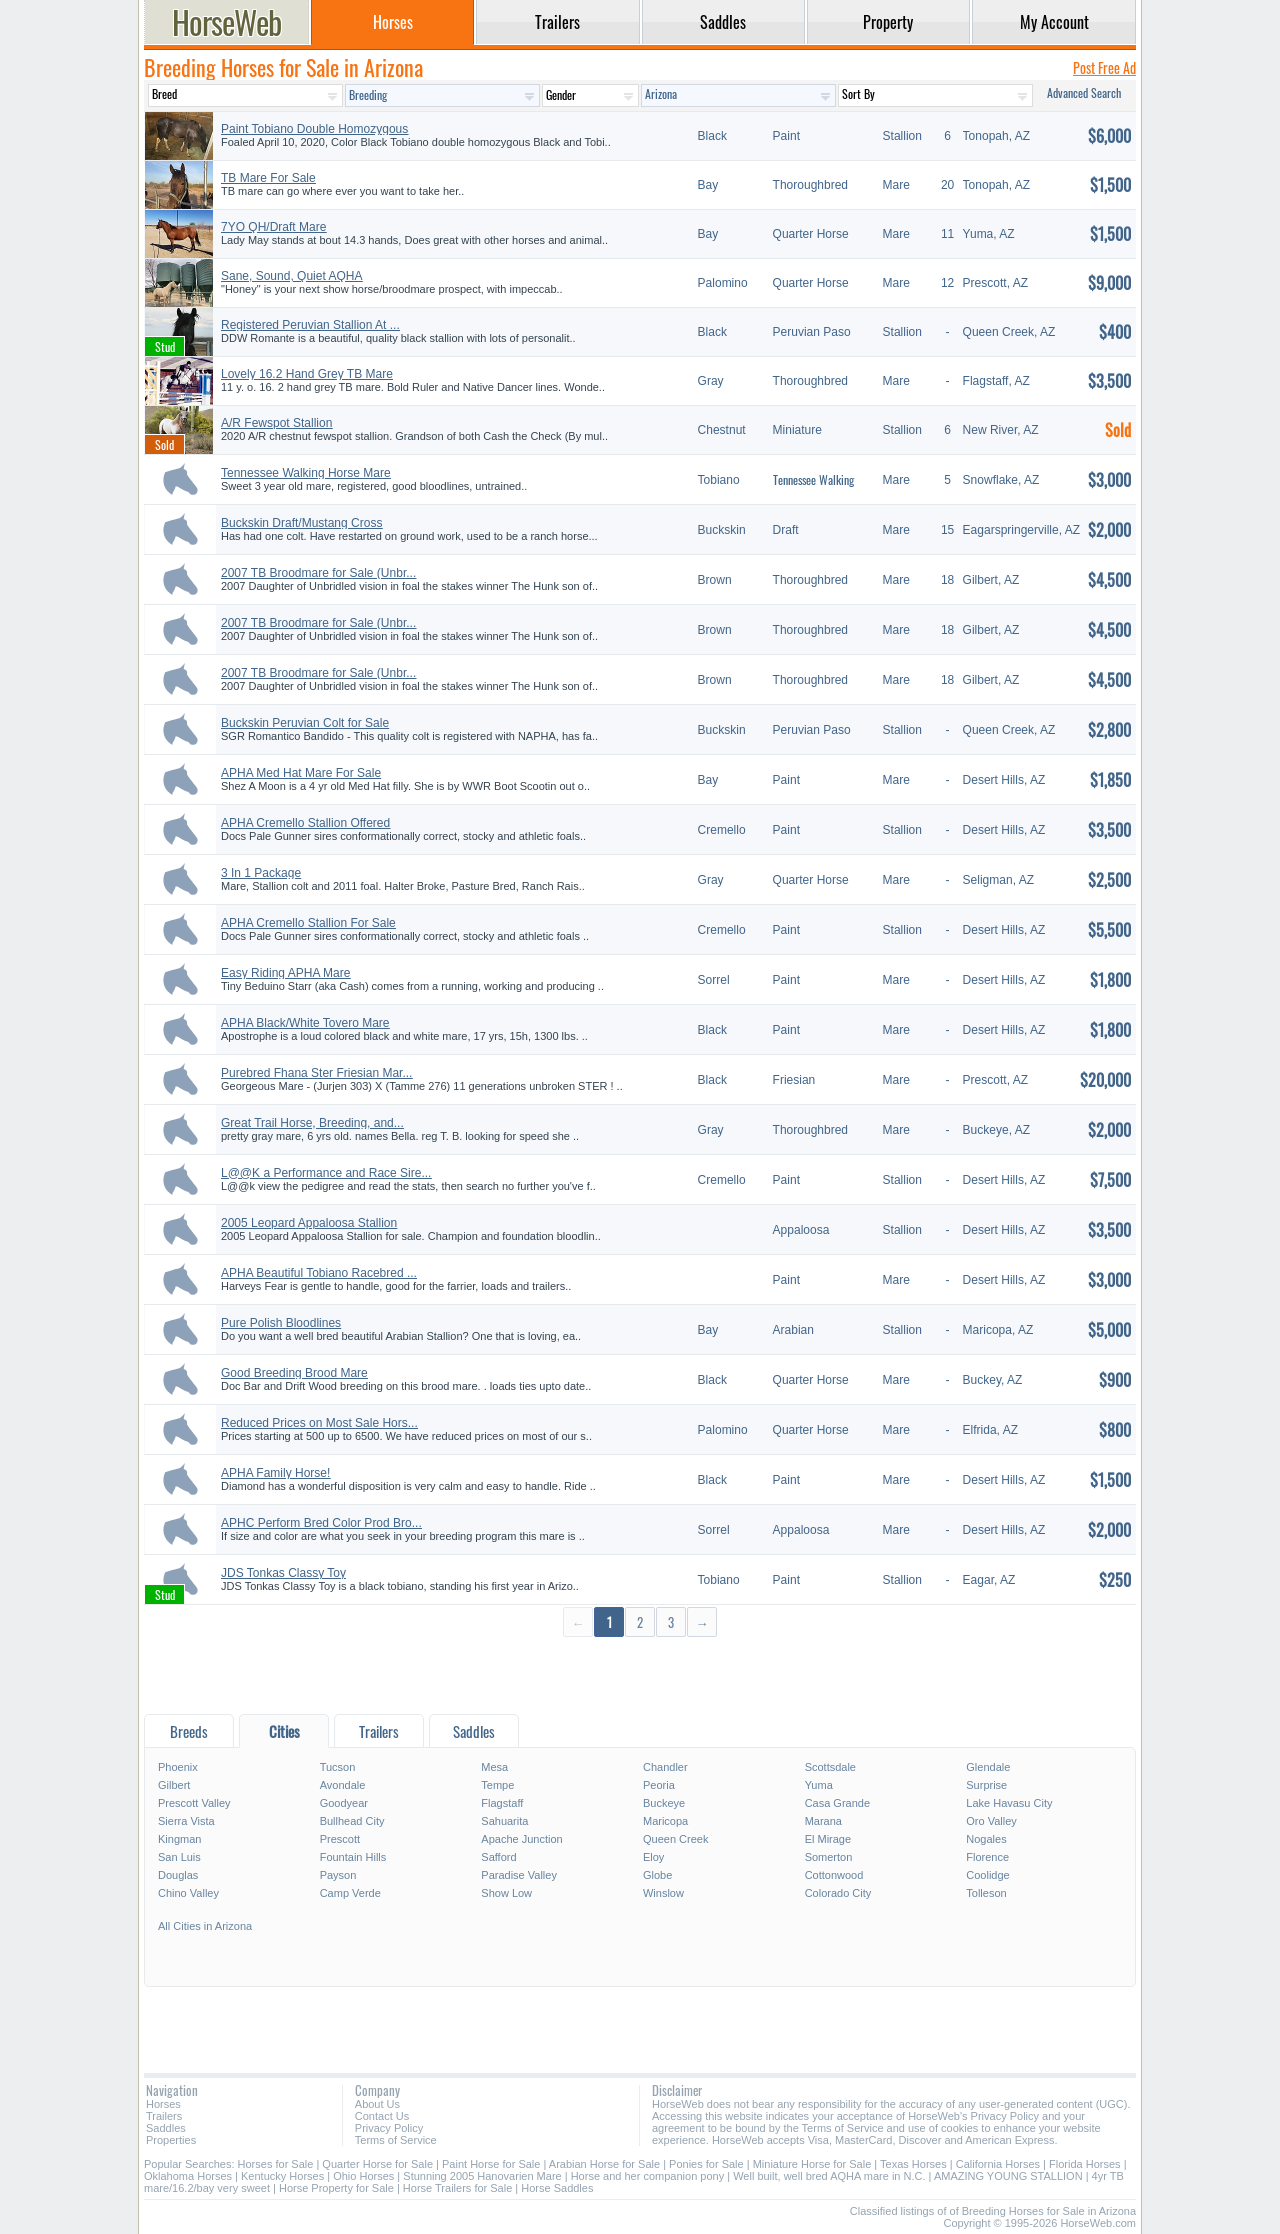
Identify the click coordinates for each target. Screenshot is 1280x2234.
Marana (823, 1821)
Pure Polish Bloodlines (281, 1323)
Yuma (819, 1785)
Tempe (497, 1785)
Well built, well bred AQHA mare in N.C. (829, 2176)
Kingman (179, 1839)
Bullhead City (352, 1821)
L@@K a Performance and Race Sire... (326, 1173)
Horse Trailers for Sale (457, 2188)
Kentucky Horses (282, 2176)
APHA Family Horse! (275, 1473)
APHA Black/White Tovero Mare (305, 1023)
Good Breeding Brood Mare (294, 1373)
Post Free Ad (1104, 67)
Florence (987, 1857)
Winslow (663, 1893)
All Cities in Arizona (205, 1926)
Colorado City (838, 1893)
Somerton (829, 1857)
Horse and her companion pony (647, 2176)
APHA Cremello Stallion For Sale (308, 923)
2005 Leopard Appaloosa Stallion (309, 1223)
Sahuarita (504, 1821)
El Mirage (828, 1839)
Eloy (653, 1857)
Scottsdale (830, 1767)
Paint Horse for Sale (491, 2164)
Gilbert (174, 1785)
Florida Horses (1085, 2164)
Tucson (338, 1767)
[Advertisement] (640, 1674)
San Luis (179, 1857)
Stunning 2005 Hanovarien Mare (482, 2176)
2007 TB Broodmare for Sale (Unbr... (318, 573)
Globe (657, 1875)
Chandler (665, 1767)
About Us (377, 2104)
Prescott (340, 1839)
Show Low (506, 1893)
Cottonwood (834, 1875)
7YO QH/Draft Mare (273, 227)
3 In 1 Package (261, 873)
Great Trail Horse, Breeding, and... (312, 1123)
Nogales (986, 1839)
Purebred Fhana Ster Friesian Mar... (316, 1073)
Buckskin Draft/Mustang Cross (301, 523)
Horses (163, 2104)
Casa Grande (837, 1803)
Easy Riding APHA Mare (285, 973)
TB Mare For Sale (268, 178)
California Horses (998, 2164)
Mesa (494, 1767)
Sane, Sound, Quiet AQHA (291, 276)
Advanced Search (1084, 92)
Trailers (164, 2116)
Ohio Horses (363, 2176)
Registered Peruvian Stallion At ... (310, 325)
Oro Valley (991, 1821)
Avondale (343, 1785)
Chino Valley (188, 1893)
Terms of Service (396, 2140)
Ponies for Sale (706, 2164)
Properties (171, 2140)
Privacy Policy (389, 2128)
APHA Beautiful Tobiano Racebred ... (319, 1273)
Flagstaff (502, 1803)
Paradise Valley (519, 1875)
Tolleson (986, 1893)
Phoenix (178, 1767)
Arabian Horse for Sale (604, 2164)
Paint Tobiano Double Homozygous (314, 129)
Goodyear (344, 1803)
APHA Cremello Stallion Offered (305, 823)
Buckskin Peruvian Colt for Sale (305, 723)
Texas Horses (913, 2164)
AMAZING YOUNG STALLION (1008, 2176)
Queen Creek (675, 1839)
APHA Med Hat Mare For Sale (301, 773)
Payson (338, 1875)
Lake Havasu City (1009, 1803)
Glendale (988, 1767)
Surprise (986, 1785)
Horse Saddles (557, 2188)
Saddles (166, 2128)
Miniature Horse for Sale (812, 2164)
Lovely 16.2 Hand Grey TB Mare (307, 374)
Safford (498, 1857)
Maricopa (665, 1821)
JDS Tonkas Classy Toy (283, 1573)
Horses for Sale (276, 2164)
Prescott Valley (194, 1803)
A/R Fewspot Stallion (276, 423)
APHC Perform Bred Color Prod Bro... (321, 1523)
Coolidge (987, 1875)
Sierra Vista (186, 1821)
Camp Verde (350, 1893)
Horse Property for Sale (336, 2188)
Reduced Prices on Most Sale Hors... (319, 1423)
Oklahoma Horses (188, 2176)
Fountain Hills (353, 1857)
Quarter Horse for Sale (377, 2164)
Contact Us (382, 2116)
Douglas (178, 1875)
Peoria (659, 1785)
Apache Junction (521, 1839)
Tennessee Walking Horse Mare (306, 473)
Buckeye (664, 1803)
